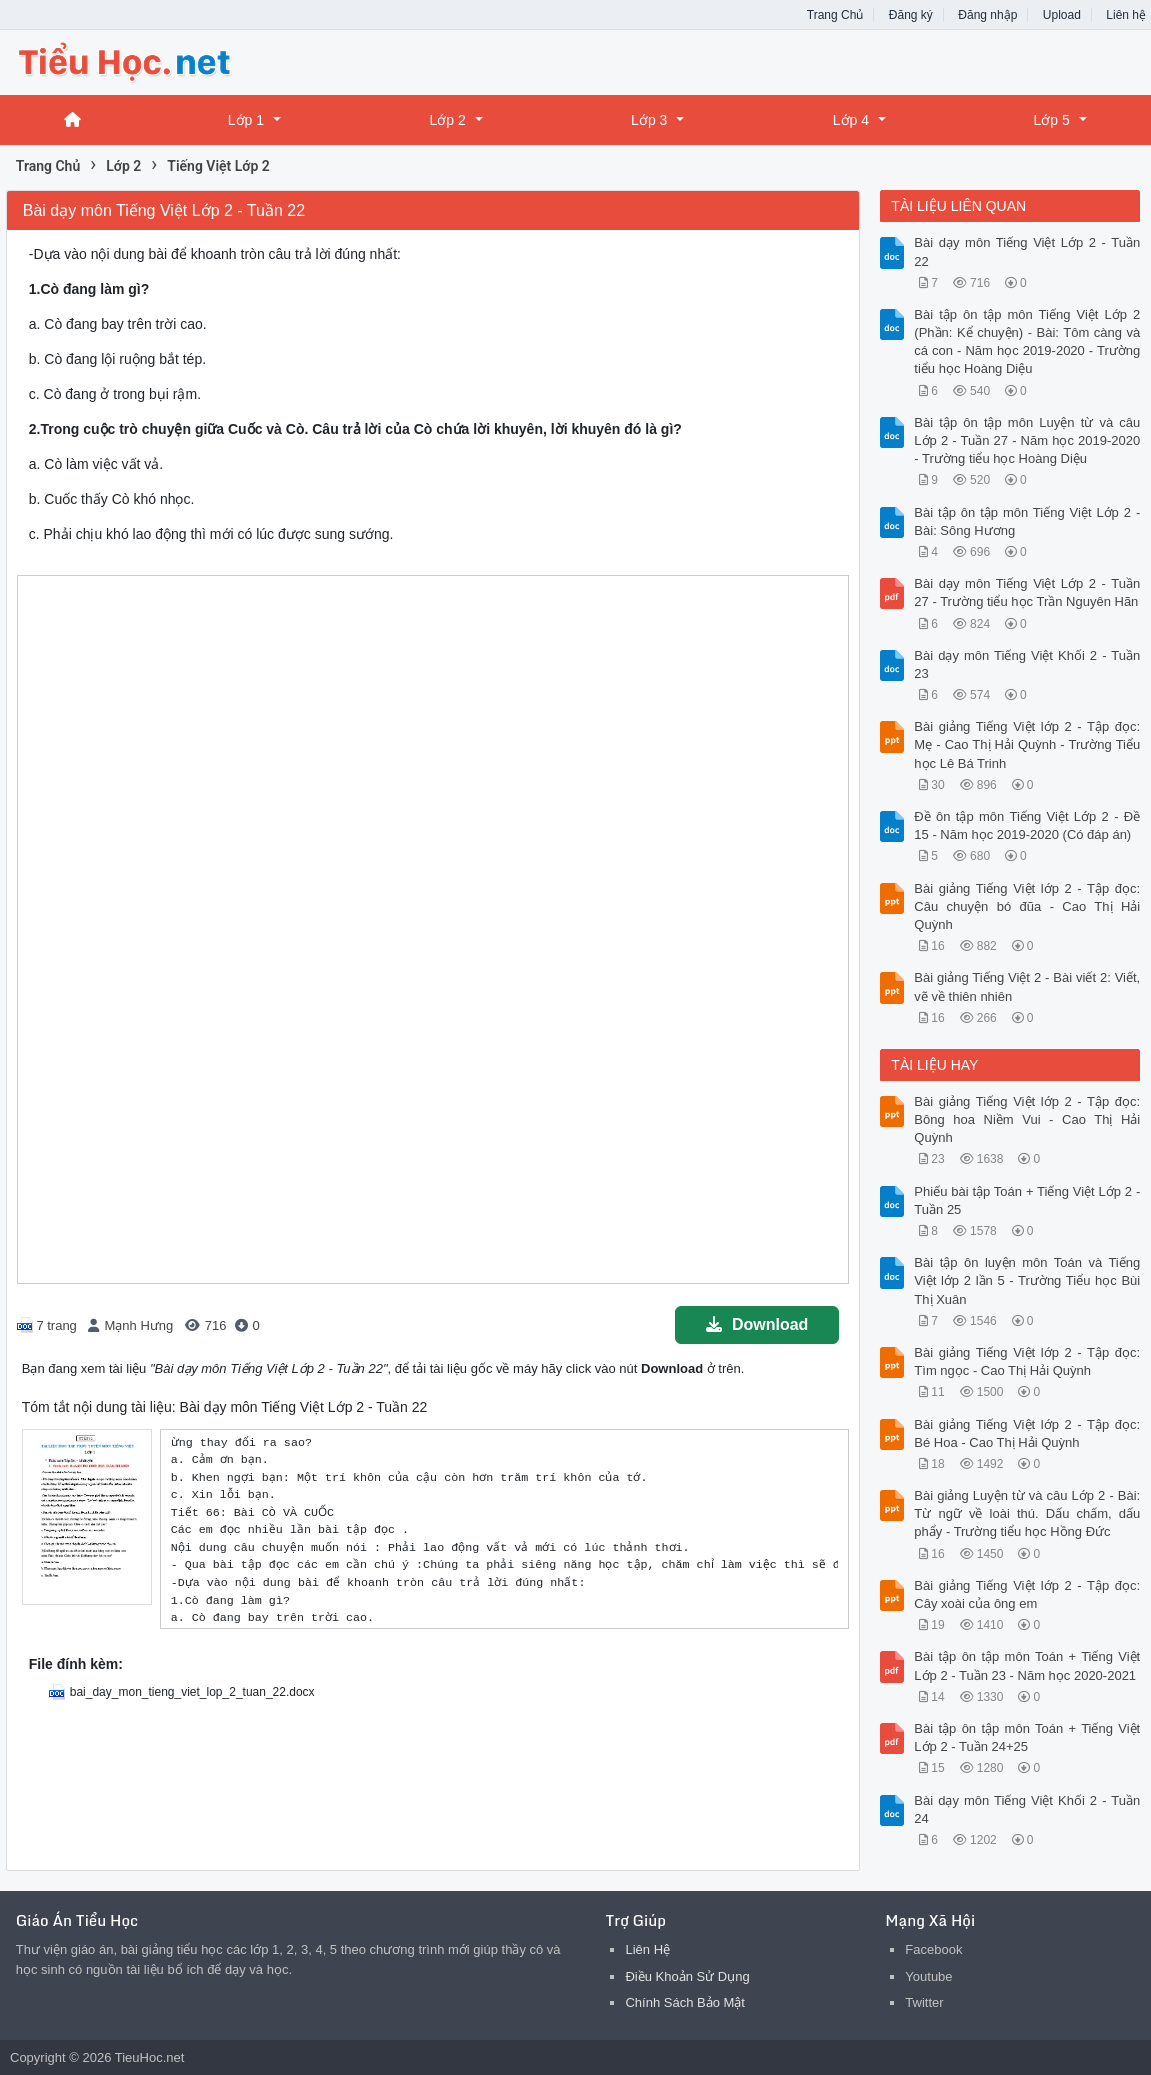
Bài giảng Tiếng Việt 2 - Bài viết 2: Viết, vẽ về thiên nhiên (1027, 986)
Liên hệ (1126, 15)
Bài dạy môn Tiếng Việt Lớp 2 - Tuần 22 (1027, 251)
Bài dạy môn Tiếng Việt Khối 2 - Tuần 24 (1027, 1809)
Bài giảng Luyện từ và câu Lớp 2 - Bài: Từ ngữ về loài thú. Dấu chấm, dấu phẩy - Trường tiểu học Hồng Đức (1027, 1513)
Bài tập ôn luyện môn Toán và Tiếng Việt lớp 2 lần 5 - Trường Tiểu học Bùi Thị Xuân (1027, 1280)
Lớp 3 (649, 120)
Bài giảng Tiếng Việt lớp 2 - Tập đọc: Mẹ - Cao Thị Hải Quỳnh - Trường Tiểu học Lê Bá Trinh (1027, 744)
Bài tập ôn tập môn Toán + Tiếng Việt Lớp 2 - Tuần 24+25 (1027, 1737)
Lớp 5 (1051, 120)
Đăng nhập (987, 15)
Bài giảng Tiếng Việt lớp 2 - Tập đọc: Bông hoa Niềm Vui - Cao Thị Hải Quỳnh (1027, 1119)
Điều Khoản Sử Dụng (687, 1976)
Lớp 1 (246, 120)
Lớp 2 (447, 120)
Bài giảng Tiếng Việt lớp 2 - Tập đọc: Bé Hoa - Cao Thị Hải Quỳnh (1027, 1433)
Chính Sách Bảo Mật (685, 2002)
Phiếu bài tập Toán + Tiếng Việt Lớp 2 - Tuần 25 (1027, 1200)
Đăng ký (911, 15)
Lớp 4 (851, 120)
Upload (1062, 15)
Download (757, 1324)
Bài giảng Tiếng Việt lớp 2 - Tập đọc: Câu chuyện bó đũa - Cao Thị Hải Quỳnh (1027, 906)
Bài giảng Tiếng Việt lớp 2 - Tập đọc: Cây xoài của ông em (1027, 1594)
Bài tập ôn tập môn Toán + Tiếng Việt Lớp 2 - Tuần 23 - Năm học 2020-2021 (1027, 1665)
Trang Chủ (835, 15)
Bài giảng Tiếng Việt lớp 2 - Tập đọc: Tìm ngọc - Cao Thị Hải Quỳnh (1027, 1361)
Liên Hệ (647, 1949)
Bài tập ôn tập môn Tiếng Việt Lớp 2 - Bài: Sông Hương (1027, 521)
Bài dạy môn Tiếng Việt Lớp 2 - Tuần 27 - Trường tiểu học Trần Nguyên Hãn (1027, 592)
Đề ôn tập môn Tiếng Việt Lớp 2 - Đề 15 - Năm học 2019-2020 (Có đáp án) (1027, 825)
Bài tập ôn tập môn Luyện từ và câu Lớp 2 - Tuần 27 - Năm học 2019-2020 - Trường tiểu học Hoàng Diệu (1027, 440)
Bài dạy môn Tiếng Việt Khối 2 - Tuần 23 (1027, 664)
